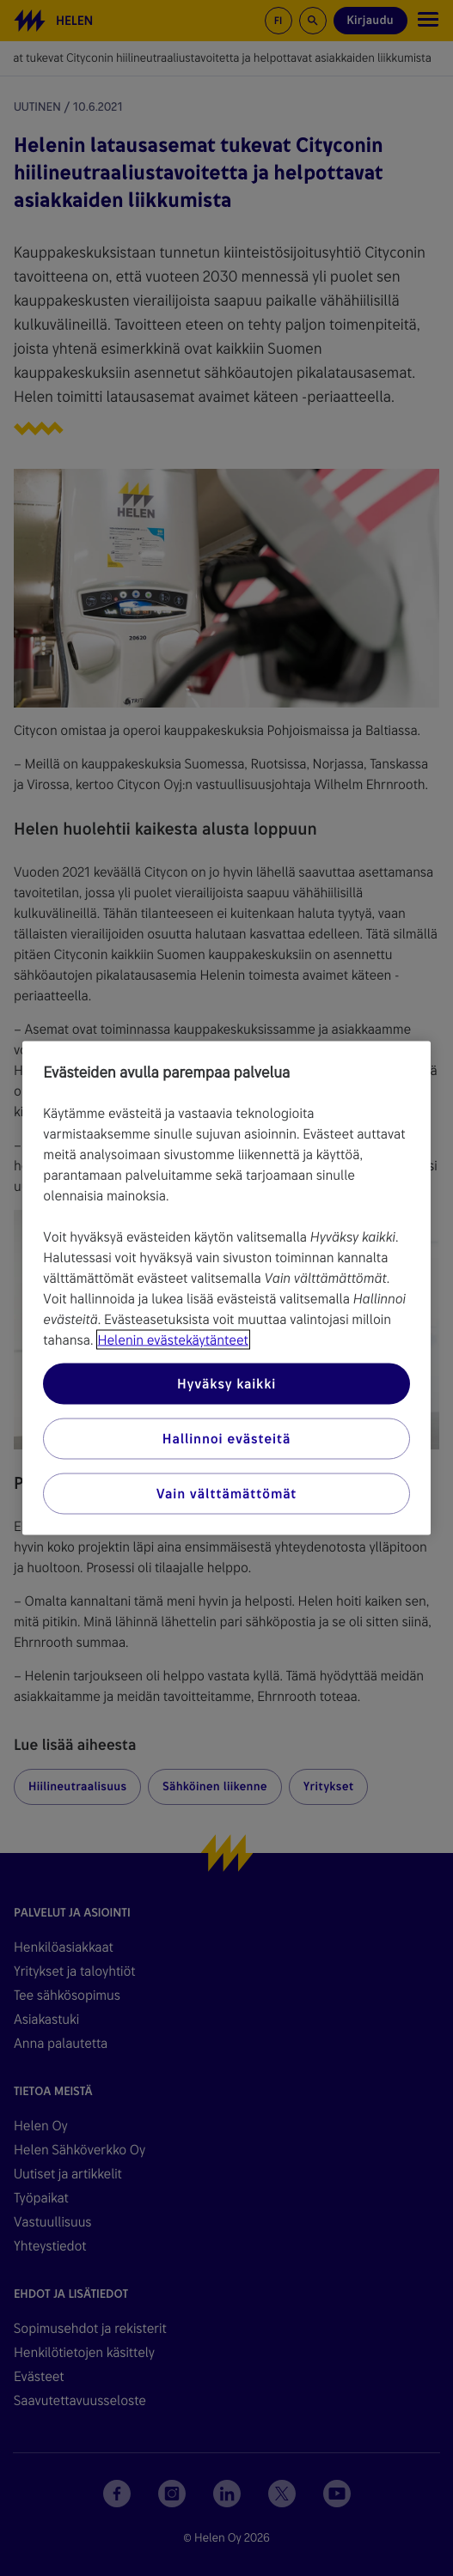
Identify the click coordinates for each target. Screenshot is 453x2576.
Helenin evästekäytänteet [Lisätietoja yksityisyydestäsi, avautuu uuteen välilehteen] (173, 1340)
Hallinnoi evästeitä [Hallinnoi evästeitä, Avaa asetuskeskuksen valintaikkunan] (226, 1439)
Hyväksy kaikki (226, 1384)
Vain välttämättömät (226, 1493)
